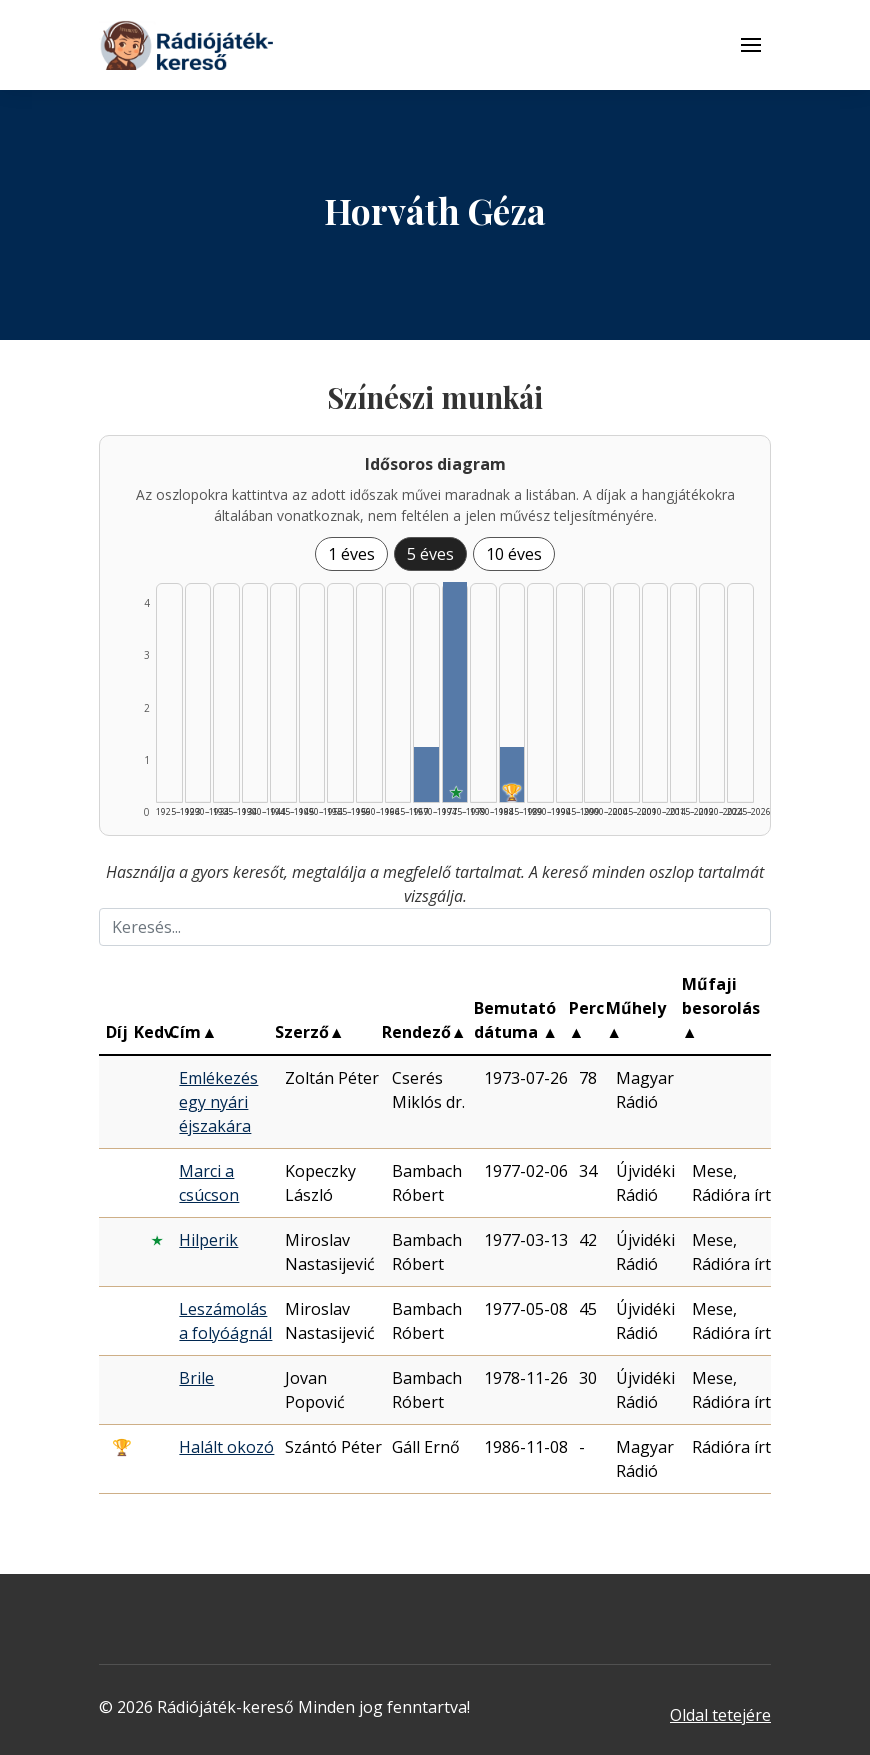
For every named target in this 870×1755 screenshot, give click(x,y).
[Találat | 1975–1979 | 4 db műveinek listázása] (455, 692)
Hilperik (208, 1240)
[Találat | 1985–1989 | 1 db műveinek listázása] (512, 774)
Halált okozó (226, 1447)
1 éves (351, 554)
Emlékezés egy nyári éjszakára (218, 1102)
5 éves (430, 554)
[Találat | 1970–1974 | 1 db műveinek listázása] (426, 774)
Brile (196, 1378)
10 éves (514, 554)
